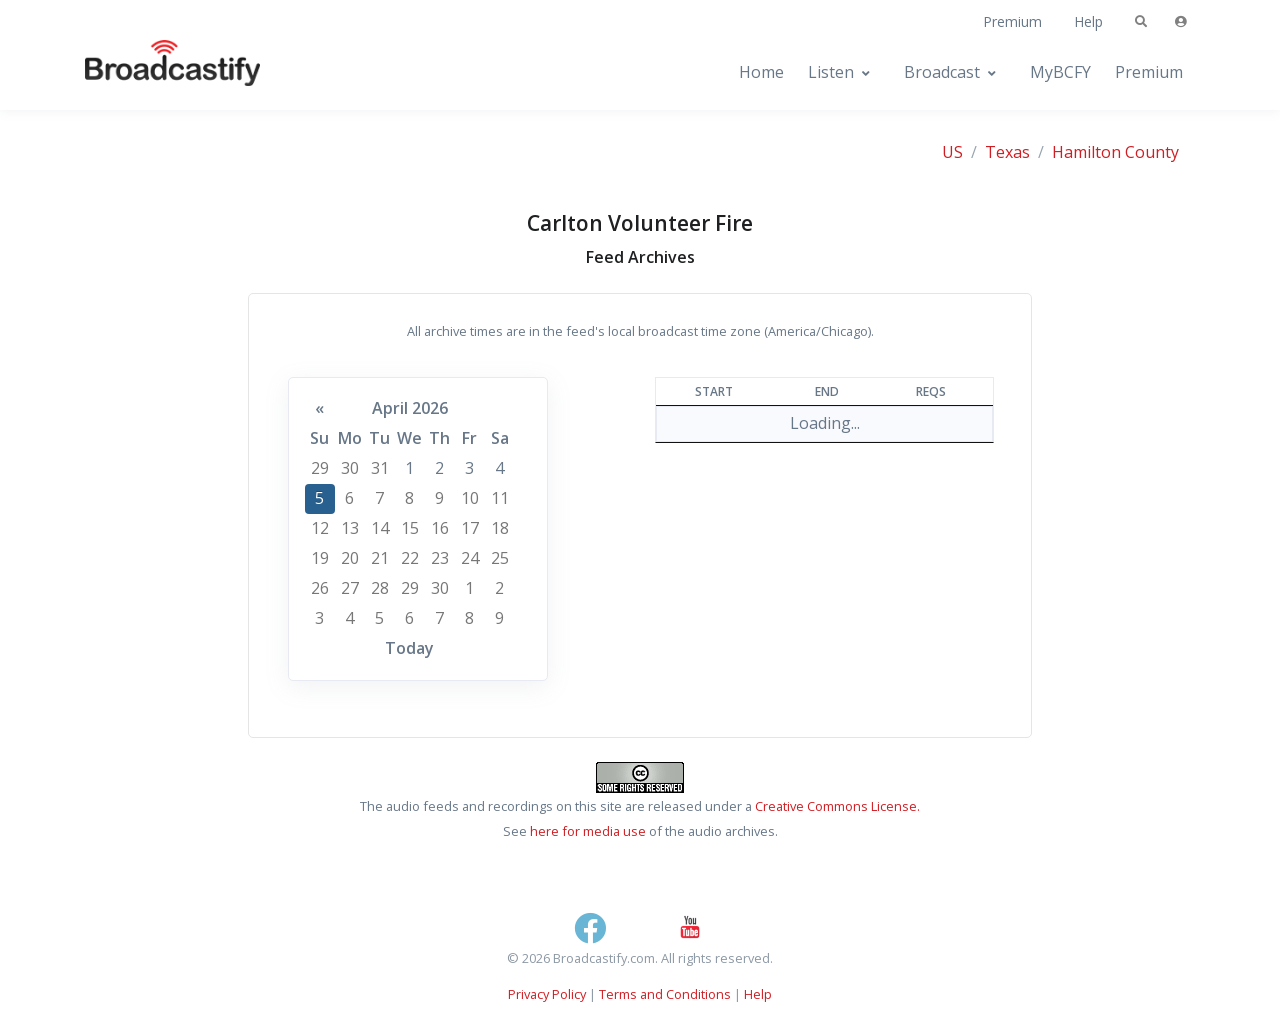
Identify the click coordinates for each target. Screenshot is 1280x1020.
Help (1088, 21)
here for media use (588, 831)
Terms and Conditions (665, 994)
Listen (831, 72)
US (952, 152)
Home (761, 72)
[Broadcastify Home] (153, 72)
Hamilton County (1115, 152)
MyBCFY (1060, 72)
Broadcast (942, 72)
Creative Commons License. (837, 806)
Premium (1012, 21)
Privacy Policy (547, 994)
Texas (1007, 152)
